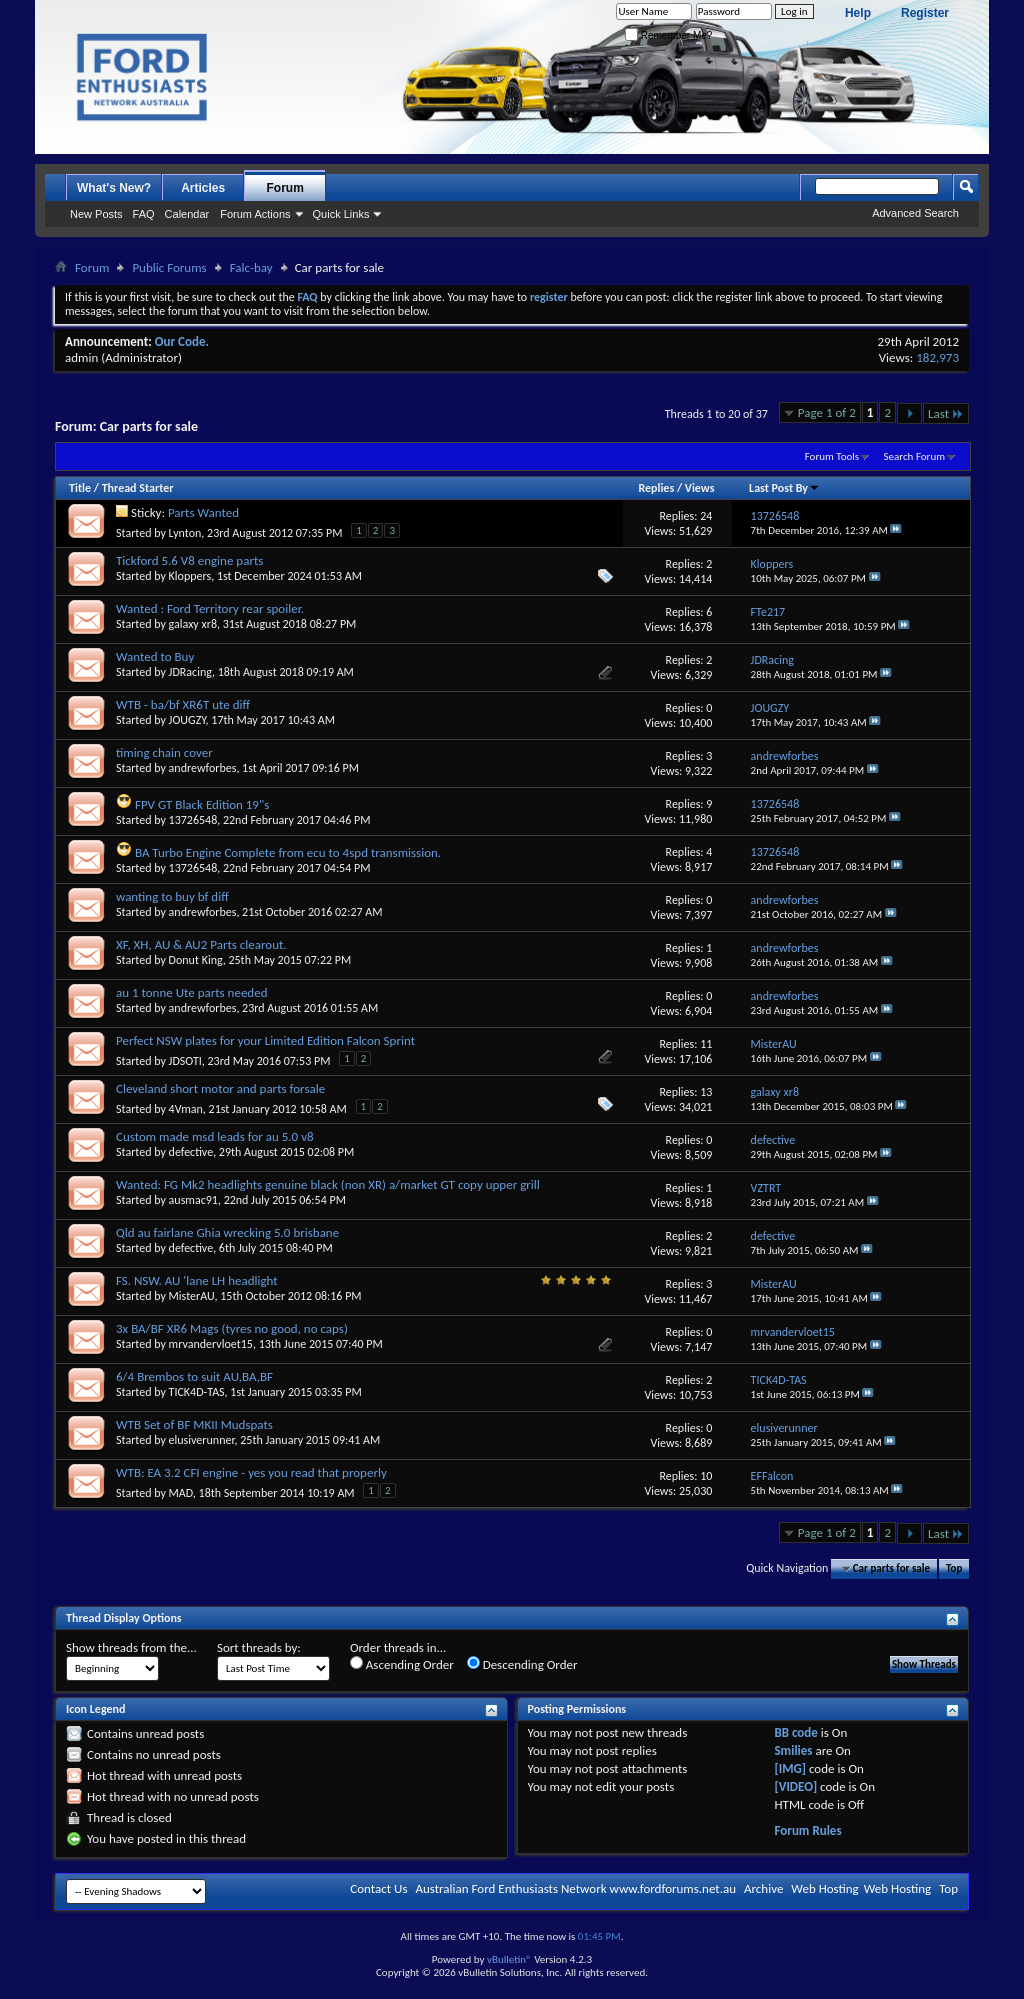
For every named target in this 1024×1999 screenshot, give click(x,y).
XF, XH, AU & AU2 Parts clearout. (201, 944)
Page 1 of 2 (827, 412)
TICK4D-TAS (197, 1392)
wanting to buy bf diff (172, 896)
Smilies (793, 1750)
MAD (181, 1493)
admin (81, 357)
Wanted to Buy (155, 656)
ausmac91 (193, 1200)
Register (925, 13)
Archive (763, 1888)
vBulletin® (509, 1959)
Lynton (185, 533)
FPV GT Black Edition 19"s (202, 804)
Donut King (196, 960)
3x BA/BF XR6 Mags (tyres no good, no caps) (232, 1328)
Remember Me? (668, 35)
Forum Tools (832, 456)
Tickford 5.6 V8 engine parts (189, 560)
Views (700, 488)
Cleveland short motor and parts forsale (220, 1088)
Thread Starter (138, 488)
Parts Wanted (203, 512)
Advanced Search (915, 213)
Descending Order (522, 1664)
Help (858, 13)
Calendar (187, 214)
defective (191, 1152)
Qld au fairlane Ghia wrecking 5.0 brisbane (227, 1232)
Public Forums (169, 267)
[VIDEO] (795, 1786)
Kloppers (190, 576)
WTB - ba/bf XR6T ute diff (183, 704)
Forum (285, 188)
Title (80, 488)
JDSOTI (185, 1061)
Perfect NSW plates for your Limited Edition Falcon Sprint (265, 1040)
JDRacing (190, 672)
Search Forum (915, 456)
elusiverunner (202, 1440)
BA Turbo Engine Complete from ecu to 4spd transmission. (288, 852)
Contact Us (378, 1888)
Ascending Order (402, 1664)
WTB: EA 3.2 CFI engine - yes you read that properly (251, 1472)
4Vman (186, 1109)
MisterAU (192, 1296)
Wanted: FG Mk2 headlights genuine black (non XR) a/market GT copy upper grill (328, 1184)
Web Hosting (824, 1888)
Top (954, 1568)
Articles (203, 188)
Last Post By (784, 488)
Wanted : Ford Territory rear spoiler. (210, 608)
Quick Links (341, 214)
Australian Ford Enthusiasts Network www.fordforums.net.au (575, 1888)
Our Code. (182, 341)
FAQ (144, 214)
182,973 (937, 357)
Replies (656, 488)
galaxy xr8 (193, 624)
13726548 (193, 820)
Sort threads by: (259, 1647)
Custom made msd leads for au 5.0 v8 (215, 1136)
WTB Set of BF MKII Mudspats (194, 1424)
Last (946, 413)
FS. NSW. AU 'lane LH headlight (197, 1280)
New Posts (96, 214)
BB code (795, 1732)
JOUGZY (187, 720)
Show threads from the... (131, 1647)
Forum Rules (807, 1830)
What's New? (114, 188)
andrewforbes (203, 768)
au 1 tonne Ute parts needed (192, 992)
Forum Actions (255, 214)
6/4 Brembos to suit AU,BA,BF (194, 1376)
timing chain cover (164, 752)
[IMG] (790, 1768)
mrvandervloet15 (211, 1344)
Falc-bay (251, 267)
